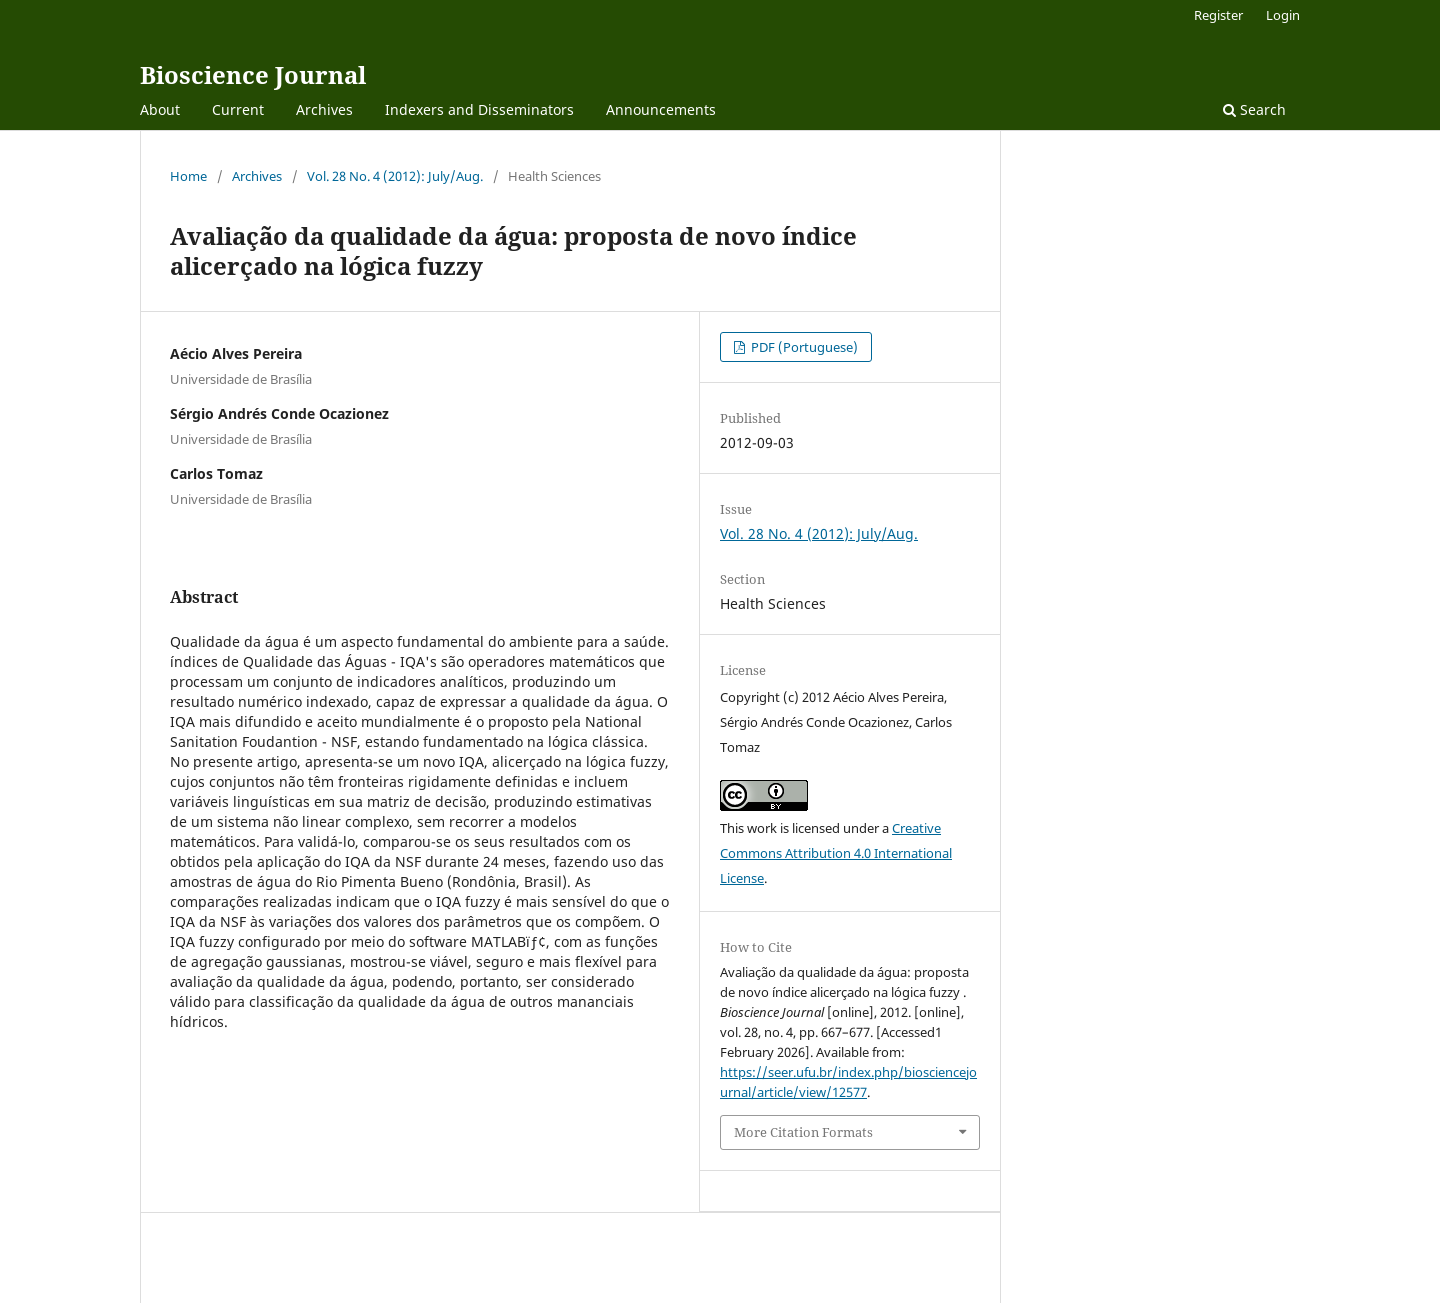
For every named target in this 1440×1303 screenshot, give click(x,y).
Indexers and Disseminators (479, 109)
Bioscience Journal (253, 74)
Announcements (661, 109)
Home (188, 176)
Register (1218, 15)
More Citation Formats (803, 1132)
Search (1254, 109)
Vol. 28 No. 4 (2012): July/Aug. (395, 176)
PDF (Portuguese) (803, 347)
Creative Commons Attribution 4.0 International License (836, 853)
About (160, 109)
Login (1283, 15)
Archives (324, 109)
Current (238, 109)
